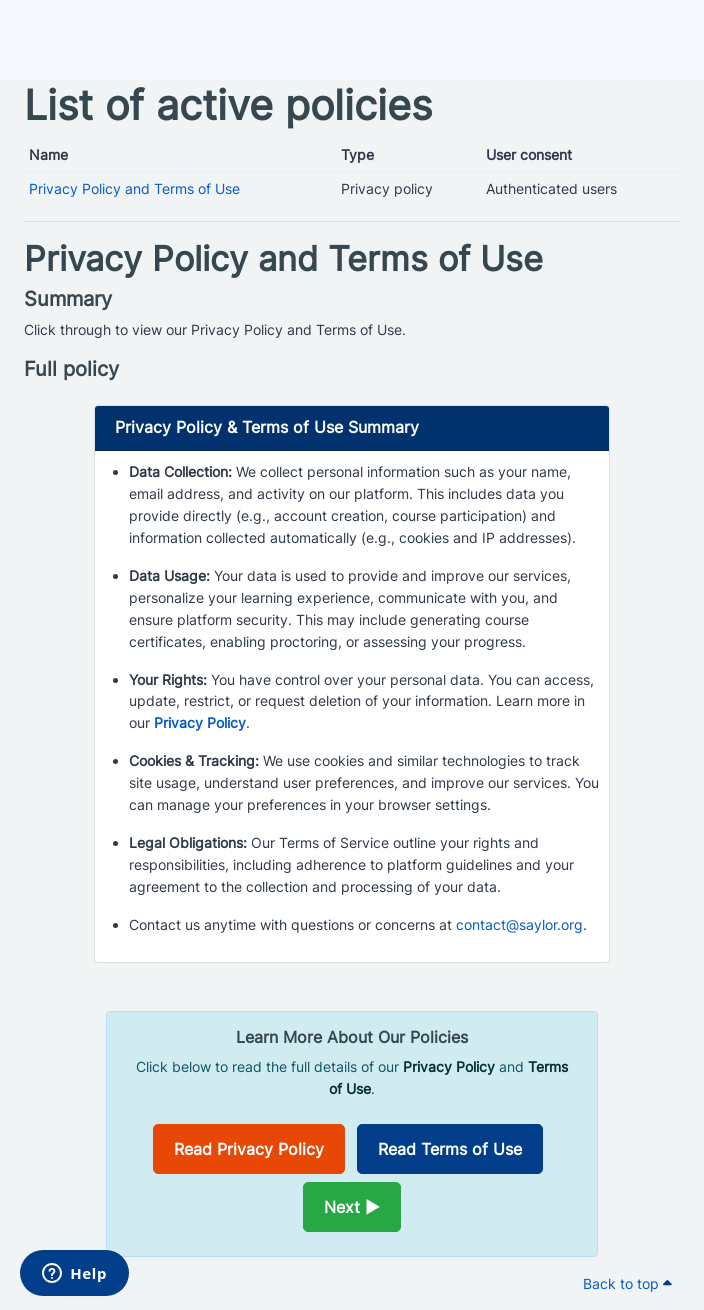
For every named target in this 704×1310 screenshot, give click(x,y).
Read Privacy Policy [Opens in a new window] (249, 1149)
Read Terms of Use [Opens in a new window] (450, 1149)
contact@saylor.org (519, 924)
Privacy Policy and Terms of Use (134, 188)
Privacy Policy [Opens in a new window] (200, 722)
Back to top (627, 1283)
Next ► (352, 1207)
